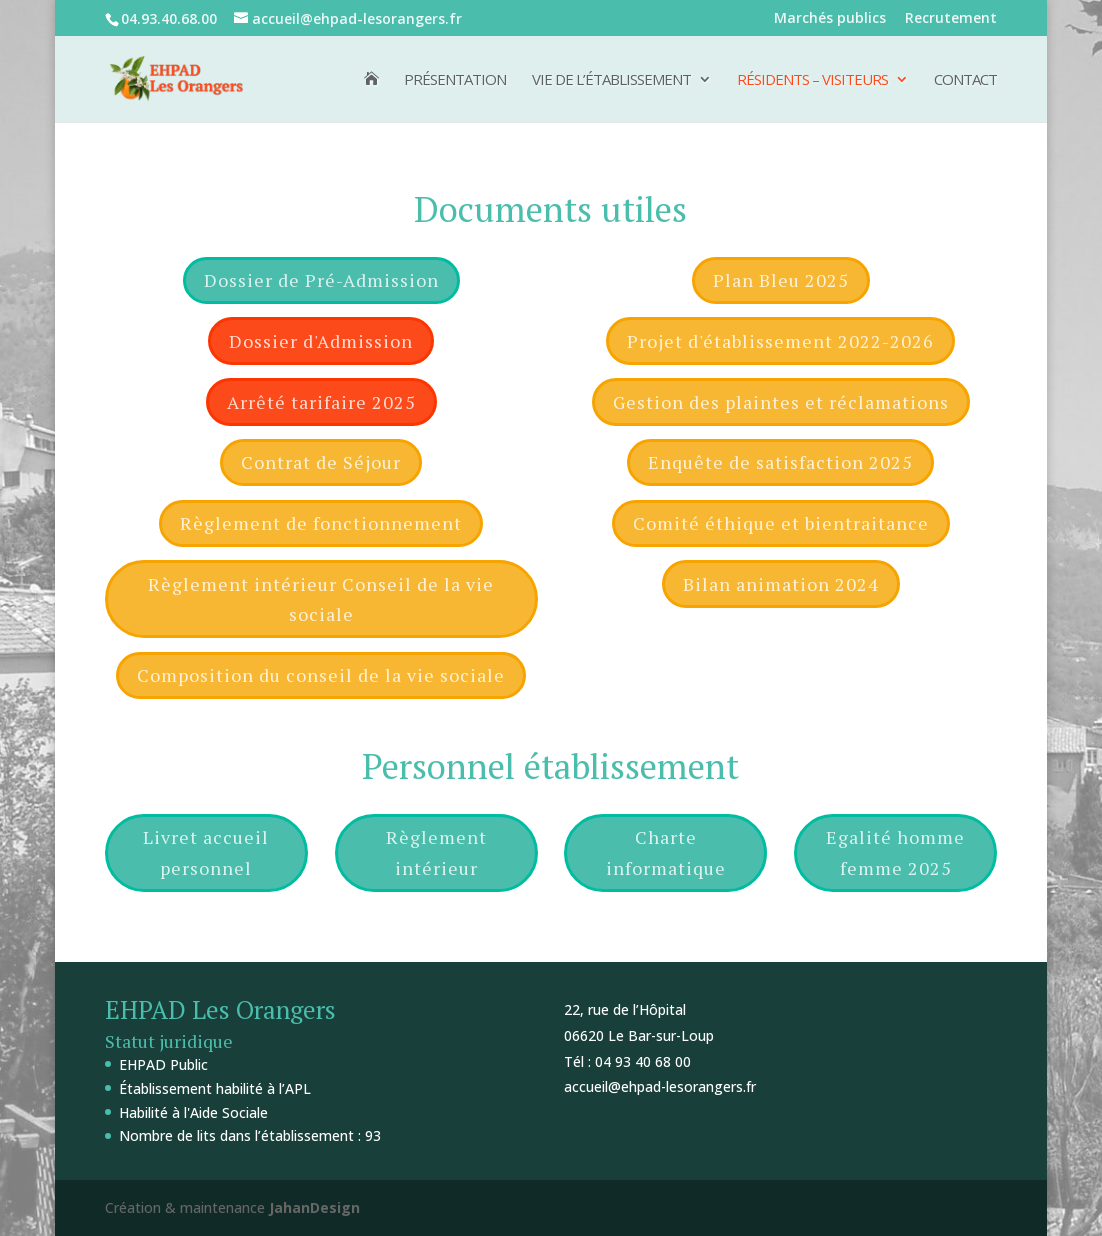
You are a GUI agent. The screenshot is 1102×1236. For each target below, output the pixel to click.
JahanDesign (314, 1207)
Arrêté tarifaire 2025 (321, 402)
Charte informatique (666, 852)
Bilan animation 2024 (781, 584)
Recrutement (951, 19)
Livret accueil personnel (206, 852)
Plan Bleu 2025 (781, 280)
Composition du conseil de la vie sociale (321, 675)
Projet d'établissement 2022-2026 (780, 341)
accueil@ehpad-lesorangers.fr (660, 1086)
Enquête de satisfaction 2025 (780, 462)
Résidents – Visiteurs (812, 80)
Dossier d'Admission (321, 341)
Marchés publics (830, 19)
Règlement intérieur (436, 852)
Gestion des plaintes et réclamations (781, 402)
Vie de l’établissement (611, 80)
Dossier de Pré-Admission (321, 280)
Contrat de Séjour (321, 462)
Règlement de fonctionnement (321, 523)
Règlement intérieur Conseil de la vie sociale (321, 599)
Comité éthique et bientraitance (781, 523)
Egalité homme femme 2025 (895, 852)
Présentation (455, 80)
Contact (965, 80)
